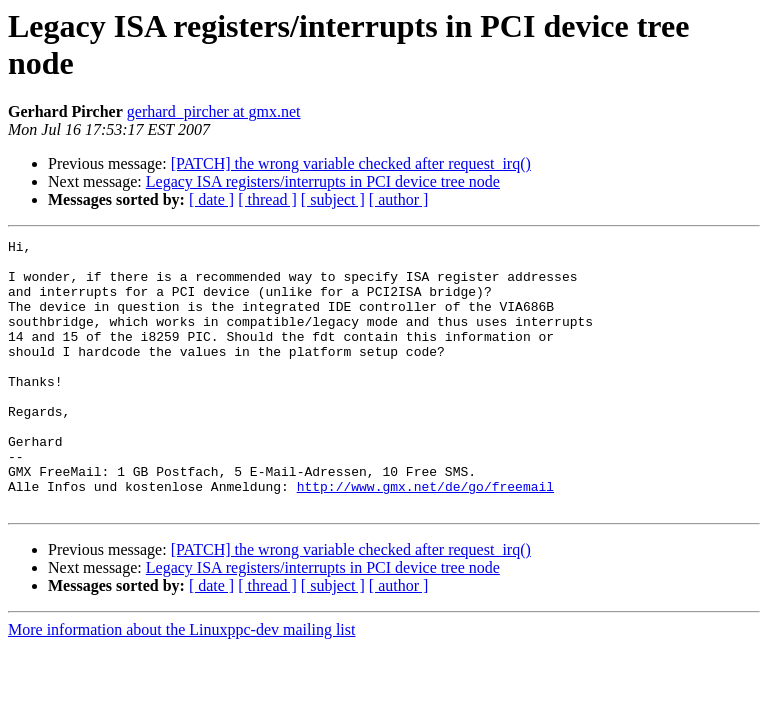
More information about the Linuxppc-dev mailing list (181, 683)
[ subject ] (333, 199)
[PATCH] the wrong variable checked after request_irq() (351, 163)
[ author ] (399, 199)
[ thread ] (267, 199)
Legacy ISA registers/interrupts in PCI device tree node (323, 181)
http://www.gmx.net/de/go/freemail (425, 537)
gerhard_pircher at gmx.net (214, 111)
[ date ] (211, 199)
